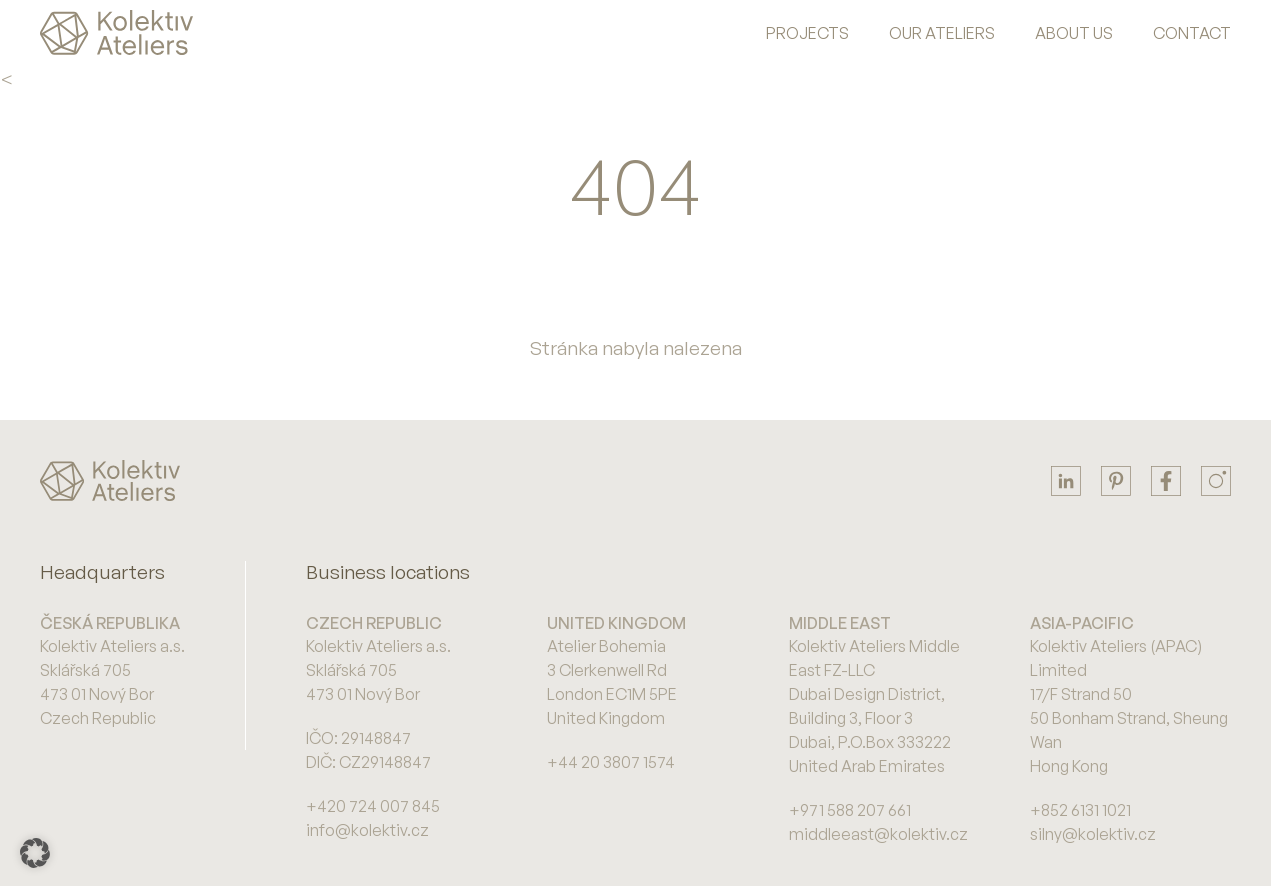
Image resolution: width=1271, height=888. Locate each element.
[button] (35, 853)
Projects (807, 33)
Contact (1192, 33)
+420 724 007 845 (373, 806)
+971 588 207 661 (850, 810)
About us (1074, 33)
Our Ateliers (942, 33)
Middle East (840, 623)
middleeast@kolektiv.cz (878, 834)
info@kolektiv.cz (367, 830)
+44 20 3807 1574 (611, 762)
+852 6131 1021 (1080, 810)
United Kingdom (616, 623)
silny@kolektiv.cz (1093, 834)
